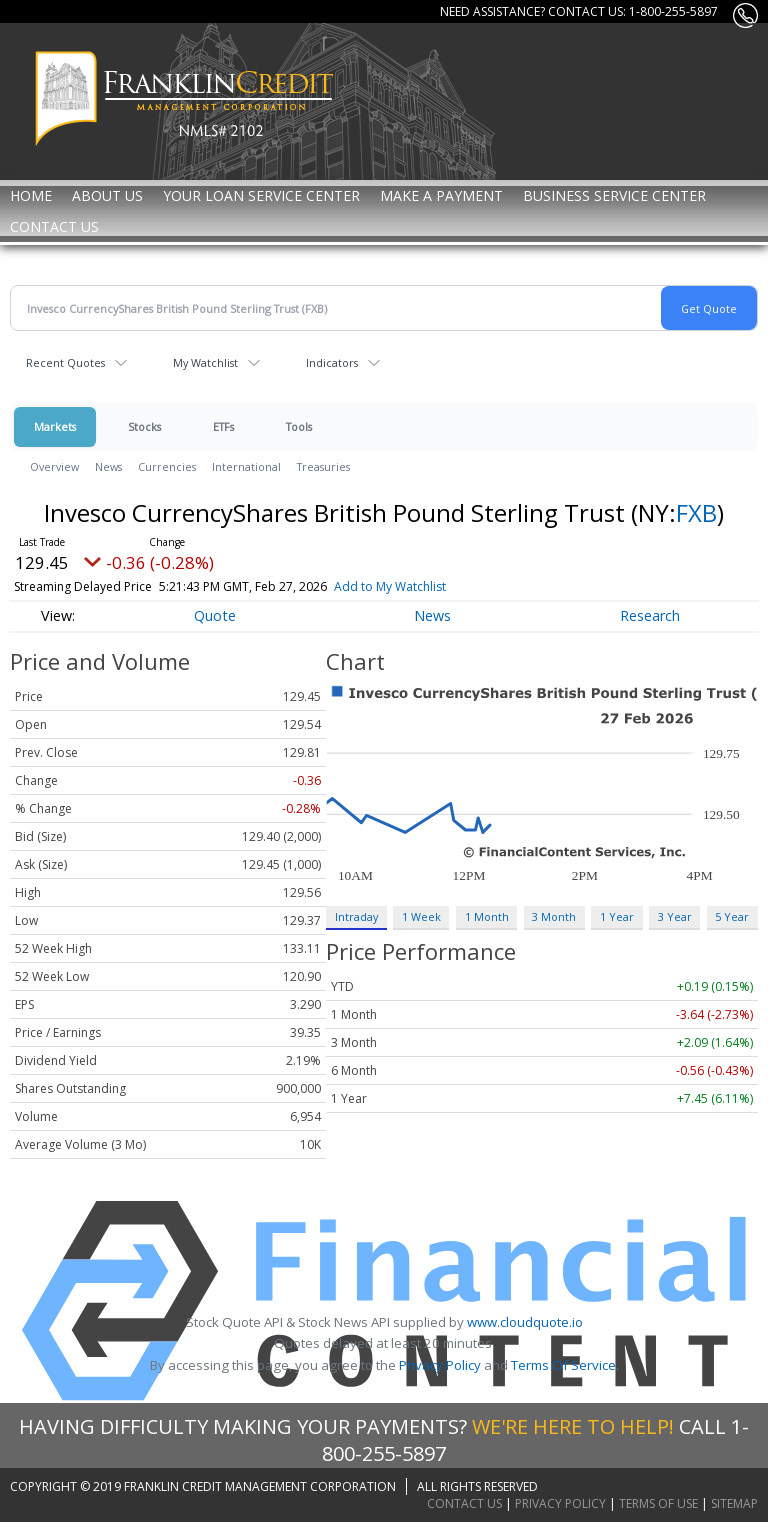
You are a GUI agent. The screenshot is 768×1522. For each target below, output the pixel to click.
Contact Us (54, 226)
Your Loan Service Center (261, 195)
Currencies (167, 466)
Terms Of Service (563, 1365)
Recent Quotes (65, 362)
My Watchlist (205, 362)
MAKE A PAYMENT (441, 195)
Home (31, 195)
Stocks (144, 426)
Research (650, 615)
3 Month (554, 916)
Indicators (332, 362)
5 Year (732, 916)
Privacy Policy (440, 1365)
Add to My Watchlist (430, 586)
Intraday (356, 916)
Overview (54, 466)
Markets (55, 426)
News (108, 466)
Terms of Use (658, 1503)
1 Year (617, 916)
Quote (215, 615)
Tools (299, 426)
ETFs (223, 426)
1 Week (421, 916)
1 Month (487, 916)
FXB (696, 512)
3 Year (675, 916)
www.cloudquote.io (525, 1322)
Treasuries (323, 466)
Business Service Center (614, 195)
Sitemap (734, 1503)
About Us (107, 195)
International (246, 466)
